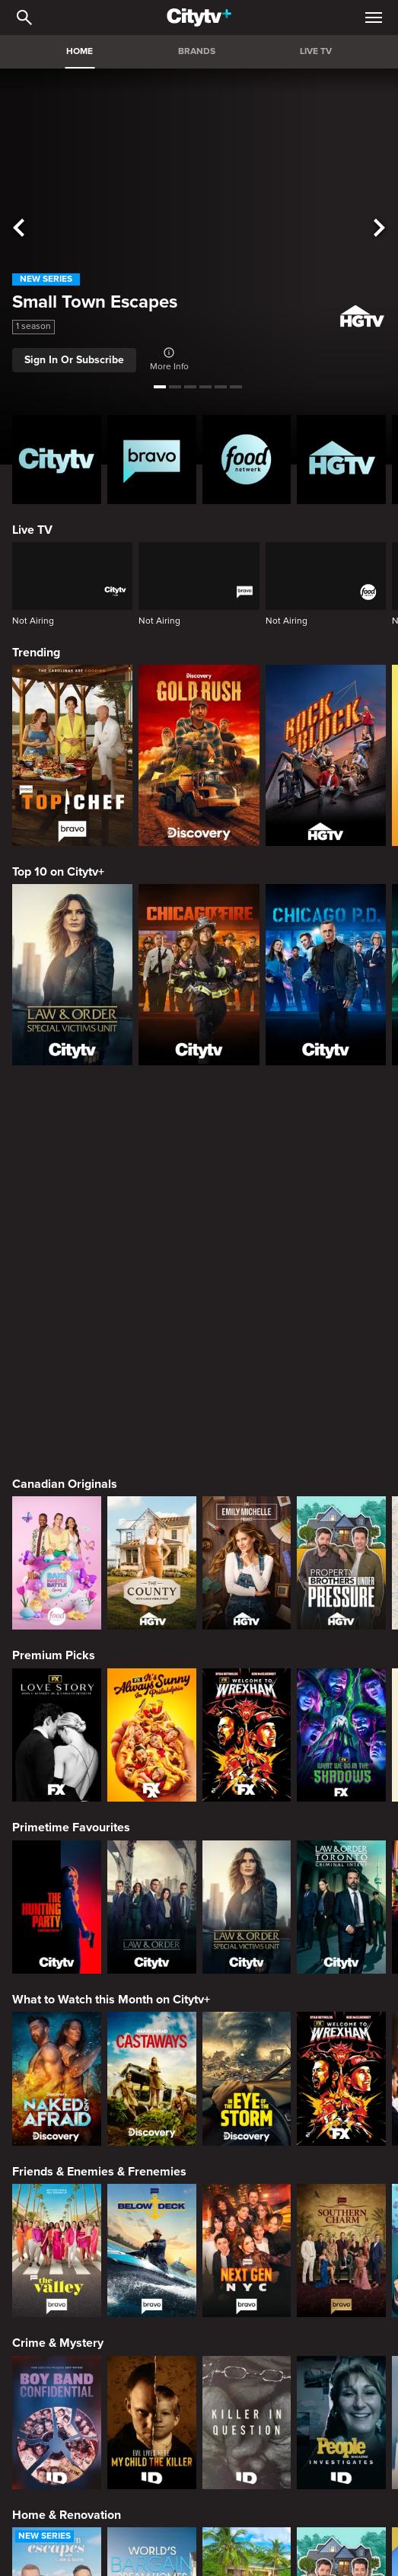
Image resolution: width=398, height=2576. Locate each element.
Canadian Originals (64, 1110)
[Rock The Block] (326, 755)
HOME (79, 51)
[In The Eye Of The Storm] (246, 1704)
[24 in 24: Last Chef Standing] (56, 2392)
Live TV (32, 530)
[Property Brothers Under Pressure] (341, 1189)
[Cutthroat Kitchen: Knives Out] (246, 2392)
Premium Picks (53, 1281)
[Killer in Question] (246, 2048)
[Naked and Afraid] (56, 1704)
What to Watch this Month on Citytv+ (111, 1625)
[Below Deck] (151, 1876)
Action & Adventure (65, 2484)
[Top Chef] (72, 755)
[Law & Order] (151, 1533)
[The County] (151, 1189)
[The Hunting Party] (56, 1533)
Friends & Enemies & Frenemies (99, 1797)
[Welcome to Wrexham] (246, 1361)
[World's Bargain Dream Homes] (151, 2220)
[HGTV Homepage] (341, 459)
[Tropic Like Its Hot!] (246, 2220)
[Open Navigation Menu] (373, 17)
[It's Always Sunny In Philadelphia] (151, 1361)
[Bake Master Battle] (56, 1189)
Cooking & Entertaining (75, 2313)
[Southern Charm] (341, 1876)
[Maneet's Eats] (151, 2392)
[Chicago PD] (326, 974)
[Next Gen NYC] (246, 1876)
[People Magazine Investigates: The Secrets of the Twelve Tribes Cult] (341, 2048)
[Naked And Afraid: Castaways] (151, 1704)
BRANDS (196, 51)
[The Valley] (56, 1876)
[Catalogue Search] (24, 17)
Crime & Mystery (57, 1969)
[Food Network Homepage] (246, 459)
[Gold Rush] (199, 755)
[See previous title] (18, 228)
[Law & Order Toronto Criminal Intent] (341, 1533)
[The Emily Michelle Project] (246, 1189)
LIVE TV (316, 51)
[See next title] (379, 228)
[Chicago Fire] (199, 974)
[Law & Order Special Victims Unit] (72, 974)
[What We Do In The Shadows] (341, 1361)
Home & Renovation (66, 2141)
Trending (36, 652)
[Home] (199, 17)
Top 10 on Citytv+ (58, 871)
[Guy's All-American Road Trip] (341, 2392)
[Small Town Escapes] (56, 2220)
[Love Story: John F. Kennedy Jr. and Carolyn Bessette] (56, 1361)
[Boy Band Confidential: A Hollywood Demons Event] (56, 2048)
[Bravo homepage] (151, 459)
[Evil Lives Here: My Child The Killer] (151, 2048)
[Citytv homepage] (56, 459)
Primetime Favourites (71, 1453)
